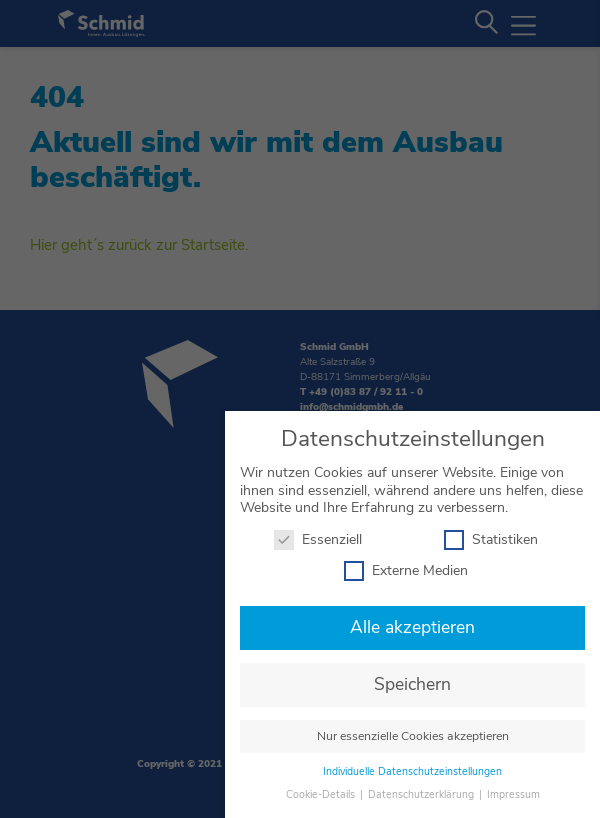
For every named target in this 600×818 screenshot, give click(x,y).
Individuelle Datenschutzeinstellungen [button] (412, 766)
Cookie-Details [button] (322, 788)
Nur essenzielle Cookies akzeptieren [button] (413, 731)
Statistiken (491, 533)
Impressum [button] (513, 788)
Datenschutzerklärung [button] (422, 788)
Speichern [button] (412, 679)
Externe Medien (406, 565)
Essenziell (318, 533)
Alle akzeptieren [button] (412, 622)
